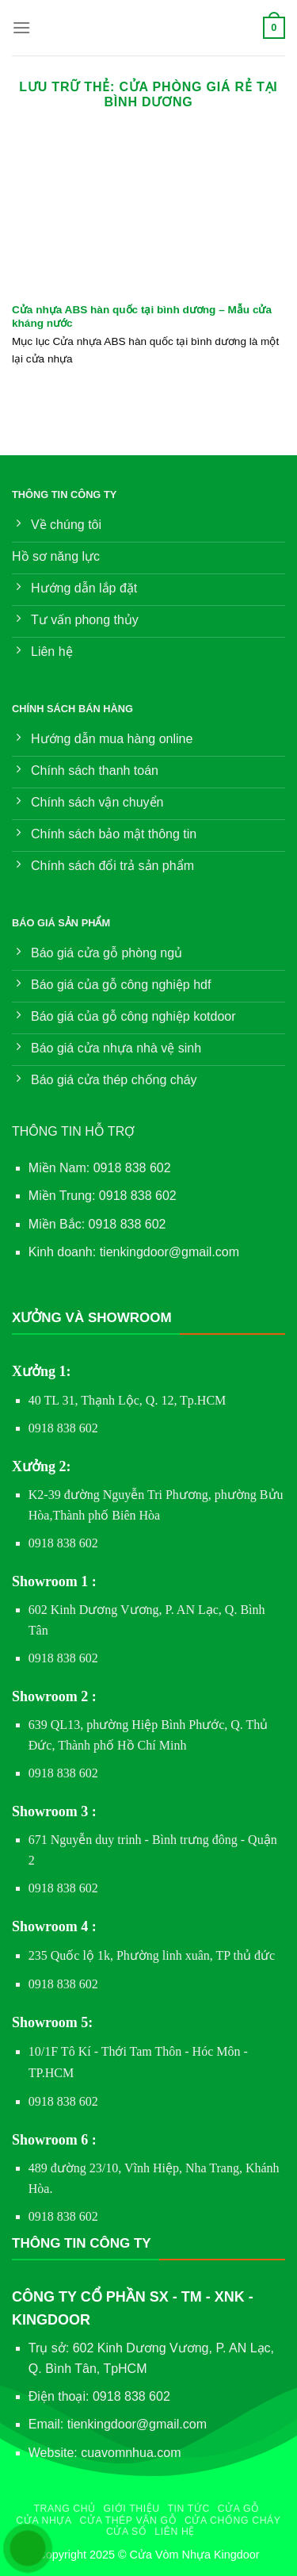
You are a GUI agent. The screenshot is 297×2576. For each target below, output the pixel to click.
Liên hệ (174, 2531)
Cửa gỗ (239, 2508)
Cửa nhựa (43, 2520)
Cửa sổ (126, 2531)
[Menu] (21, 27)
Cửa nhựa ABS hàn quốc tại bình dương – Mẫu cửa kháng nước (142, 317)
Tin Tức (189, 2508)
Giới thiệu (132, 2508)
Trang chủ (64, 2508)
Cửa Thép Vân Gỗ (128, 2520)
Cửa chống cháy (233, 2520)
